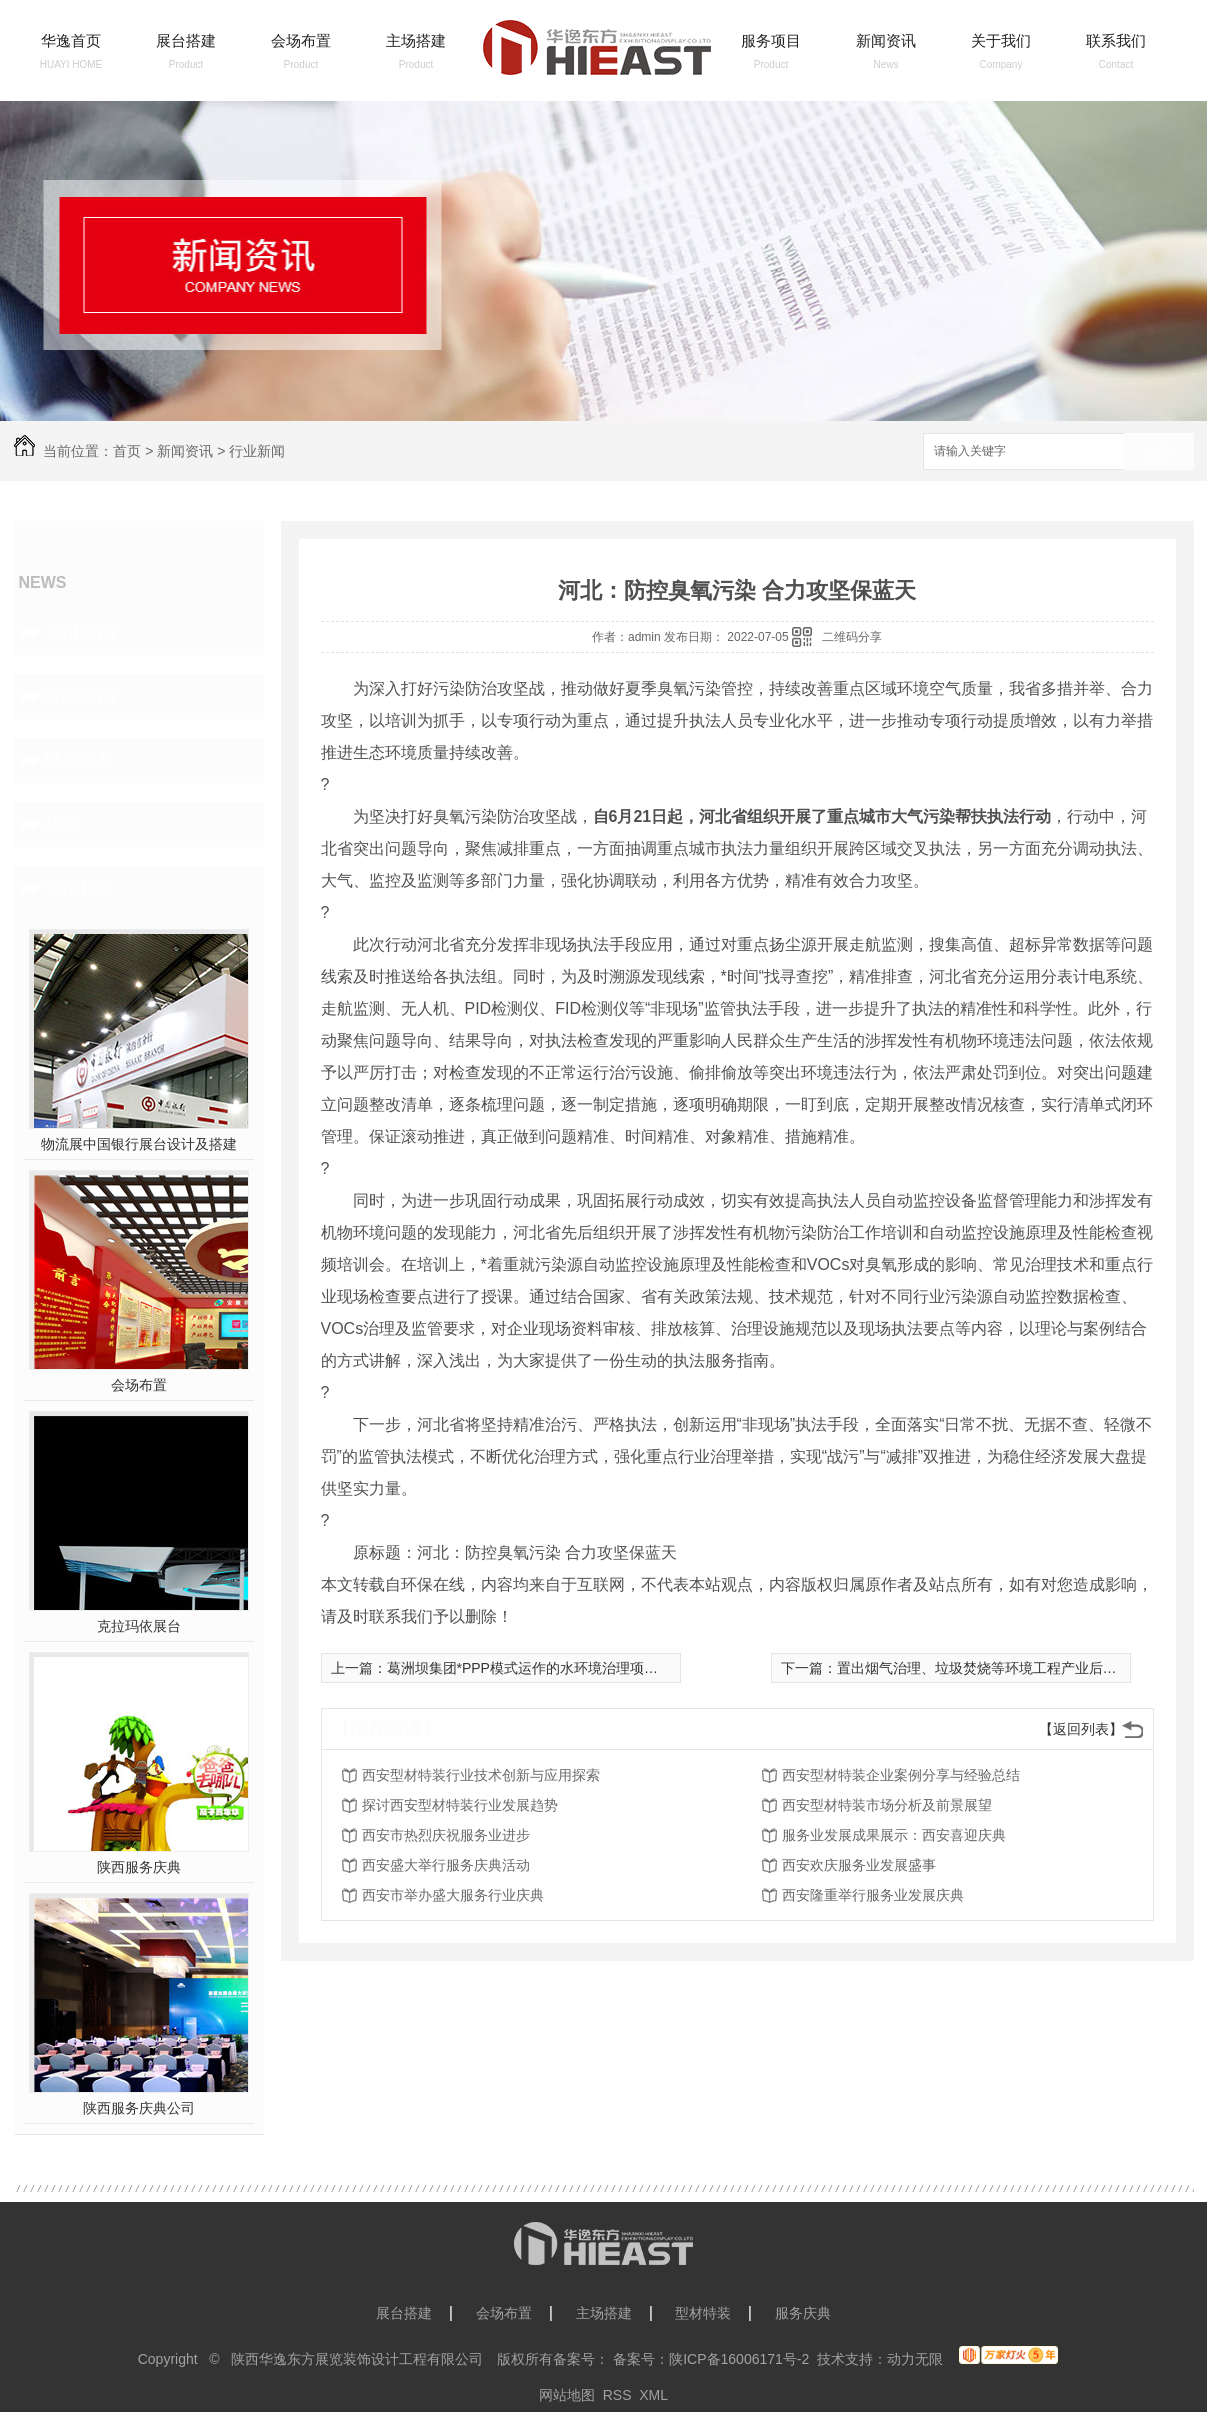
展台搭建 (186, 40)
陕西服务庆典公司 (139, 2108)
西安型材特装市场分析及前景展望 (887, 1805)
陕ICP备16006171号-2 (739, 2359)
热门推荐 (80, 888)
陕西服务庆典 (139, 1867)
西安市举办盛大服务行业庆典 (453, 1895)
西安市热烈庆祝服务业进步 (446, 1835)
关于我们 (1001, 40)
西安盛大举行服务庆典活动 (446, 1865)
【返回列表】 (1081, 1729)
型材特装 (703, 2313)
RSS (617, 2395)
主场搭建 (416, 40)
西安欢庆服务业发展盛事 (859, 1865)
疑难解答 (80, 760)
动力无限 (915, 2359)
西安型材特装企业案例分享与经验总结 (901, 1775)
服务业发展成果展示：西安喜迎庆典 (894, 1835)
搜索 (1159, 452)
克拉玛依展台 (139, 1626)
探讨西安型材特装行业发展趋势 (460, 1805)
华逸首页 (71, 40)
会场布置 (301, 40)
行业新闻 (257, 451)
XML (653, 2395)
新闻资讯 (886, 40)
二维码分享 (852, 637)
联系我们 (1116, 40)
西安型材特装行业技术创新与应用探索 (481, 1775)
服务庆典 (803, 2313)
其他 (62, 824)
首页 (127, 451)
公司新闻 (80, 632)
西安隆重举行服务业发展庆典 (873, 1895)
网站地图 (567, 2395)
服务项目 (771, 40)
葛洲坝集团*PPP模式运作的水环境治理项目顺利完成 (550, 1668)
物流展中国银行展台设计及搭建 (139, 1144)
